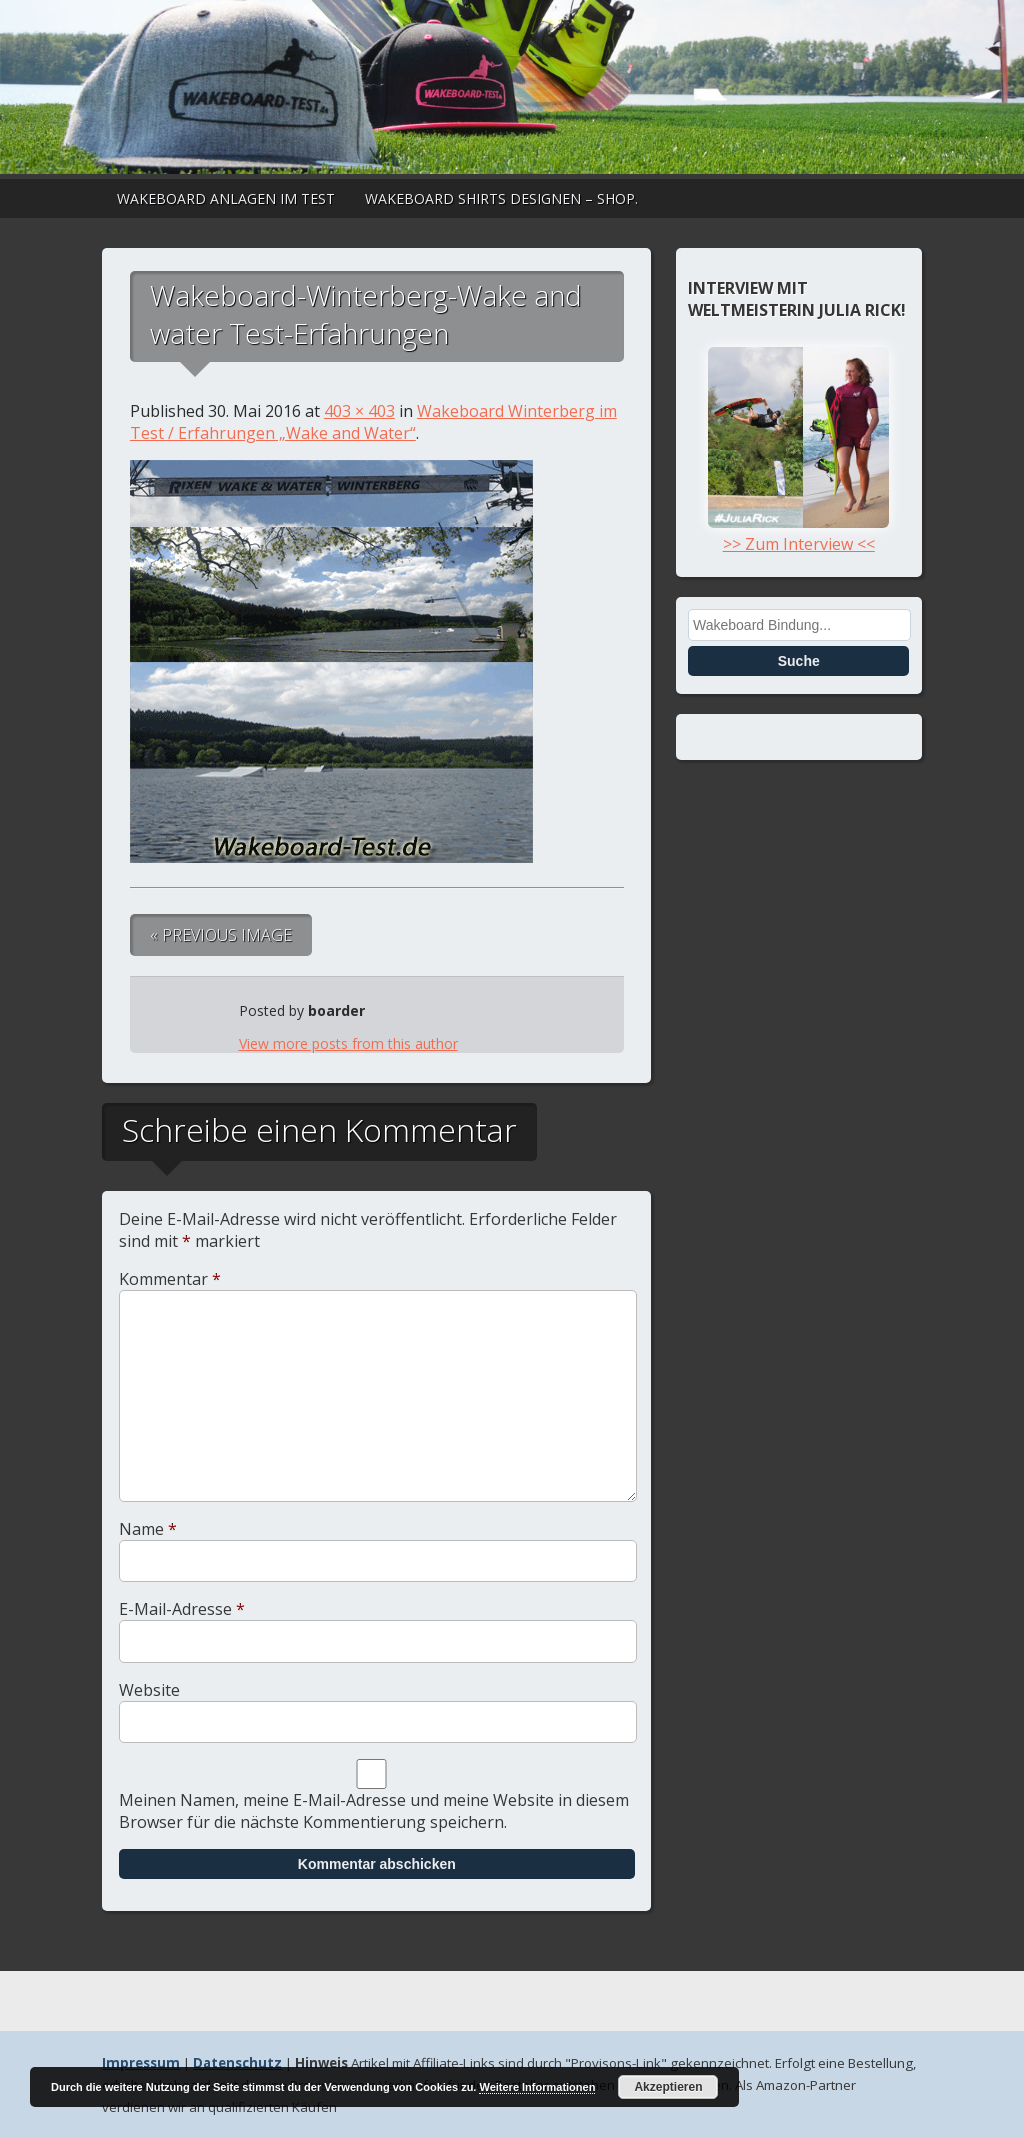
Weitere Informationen (537, 2087)
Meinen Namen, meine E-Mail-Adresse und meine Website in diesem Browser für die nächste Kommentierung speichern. (374, 1811)
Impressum (141, 2063)
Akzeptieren (668, 2087)
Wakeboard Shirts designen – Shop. (501, 198)
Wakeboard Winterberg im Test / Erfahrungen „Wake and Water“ (373, 422)
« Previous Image (221, 935)
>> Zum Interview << (798, 533)
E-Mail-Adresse (182, 1609)
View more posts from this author (348, 1043)
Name (148, 1529)
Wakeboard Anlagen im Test (226, 198)
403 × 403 (359, 411)
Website (149, 1690)
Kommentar (170, 1279)
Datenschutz (237, 2063)
